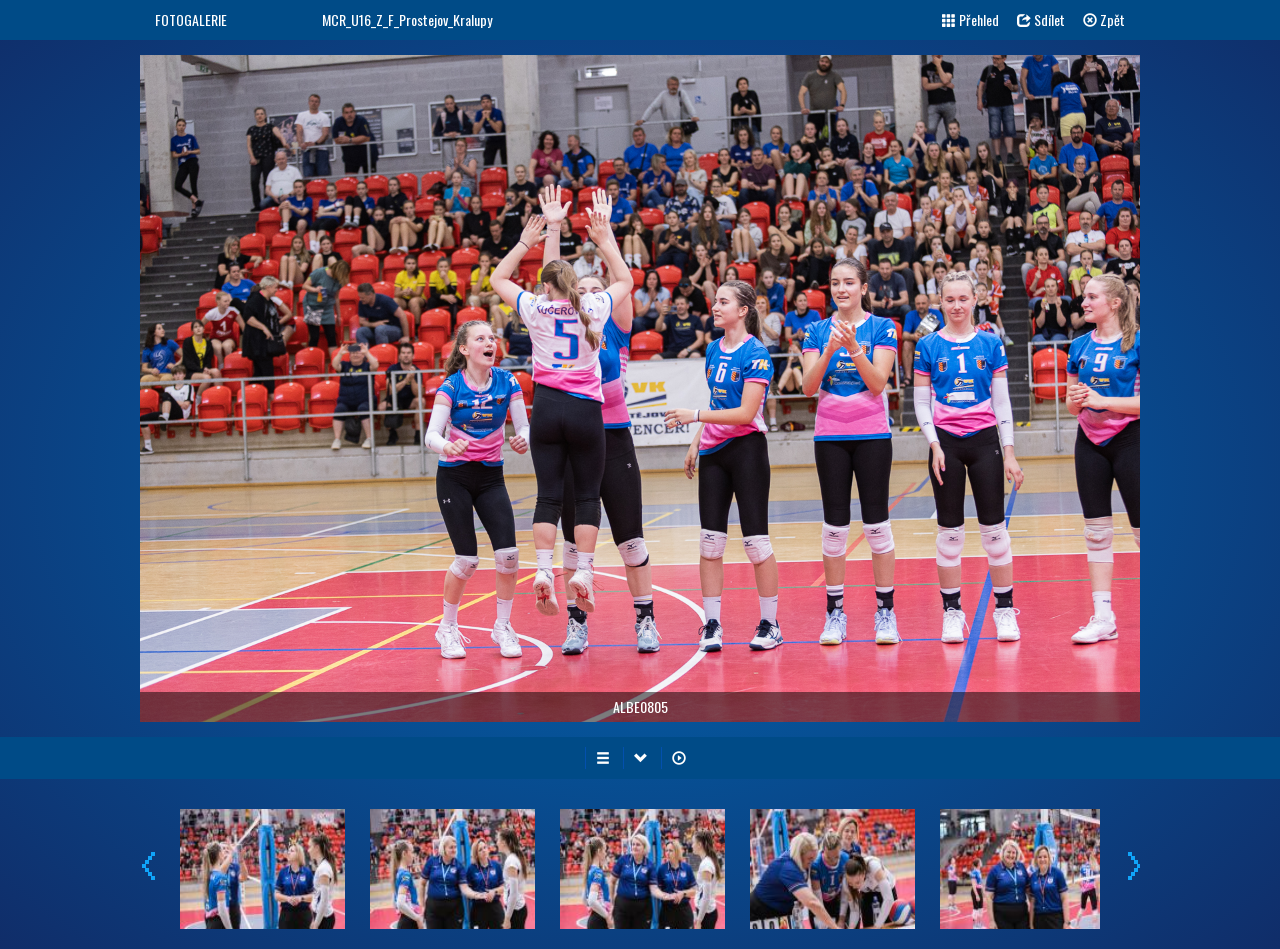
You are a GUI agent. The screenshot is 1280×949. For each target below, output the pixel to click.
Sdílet (1041, 19)
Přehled (970, 19)
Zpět (1104, 19)
